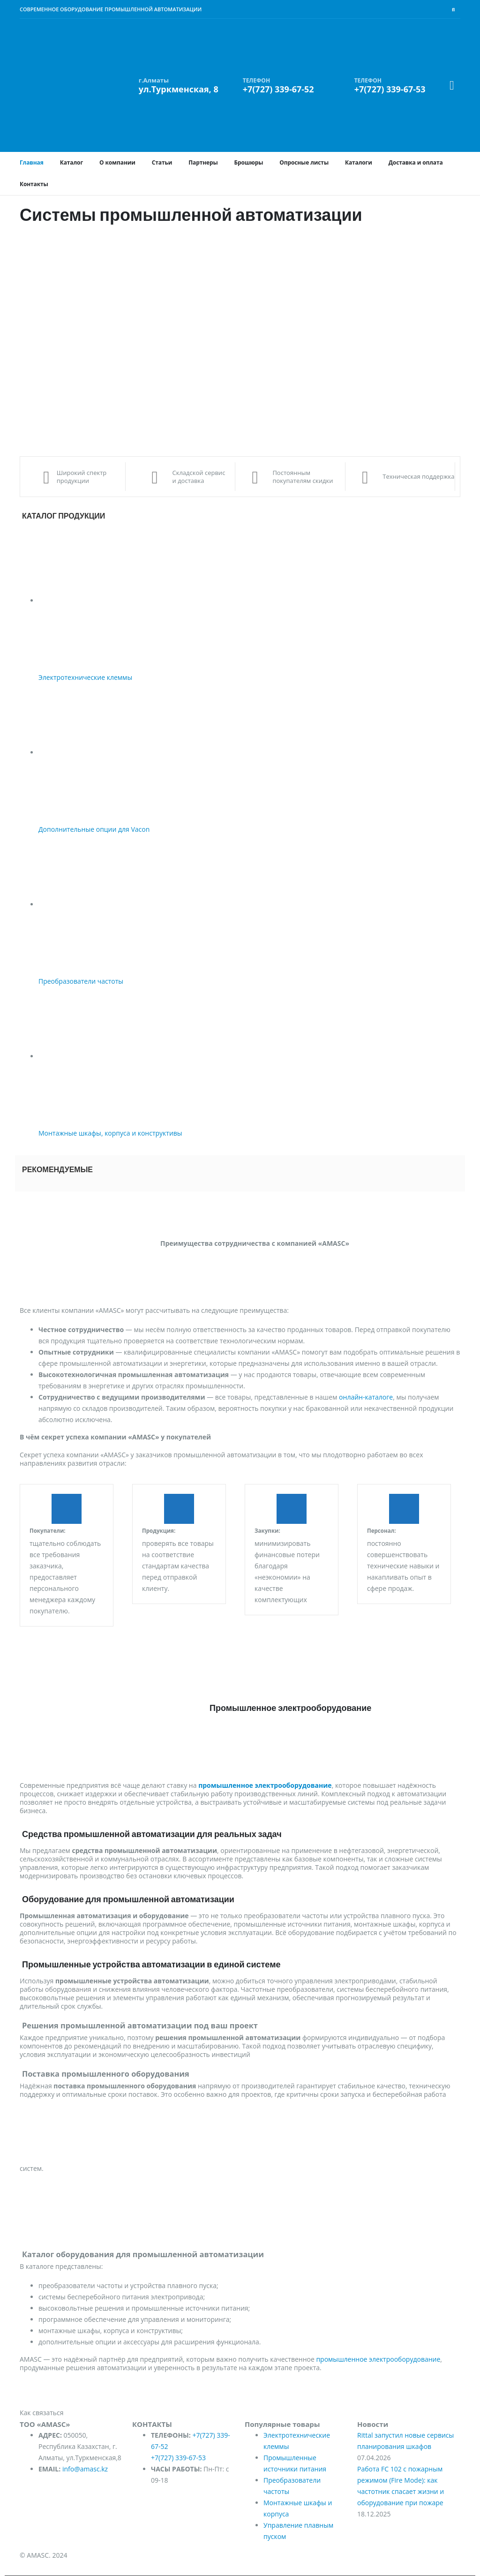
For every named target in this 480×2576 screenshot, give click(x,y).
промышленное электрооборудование (378, 2359)
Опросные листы (304, 162)
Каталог (71, 162)
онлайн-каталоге (366, 1397)
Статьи (162, 162)
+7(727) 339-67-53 (178, 2457)
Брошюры (248, 162)
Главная (32, 162)
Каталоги (358, 162)
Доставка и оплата (416, 162)
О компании (117, 162)
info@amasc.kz (85, 2468)
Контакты (34, 184)
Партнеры (203, 162)
